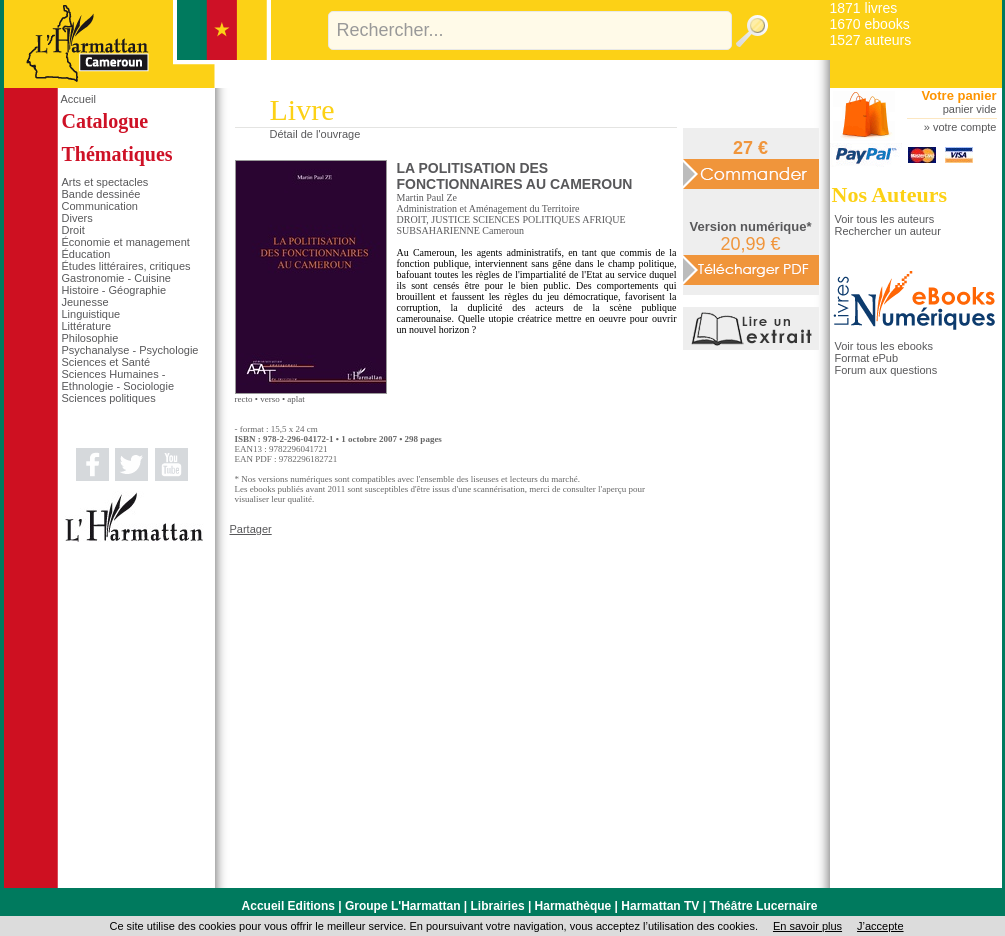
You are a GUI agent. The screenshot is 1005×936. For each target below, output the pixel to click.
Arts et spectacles (105, 182)
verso (270, 399)
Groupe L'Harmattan (403, 906)
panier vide (970, 109)
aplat (296, 399)
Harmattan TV (660, 906)
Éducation (86, 254)
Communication (100, 206)
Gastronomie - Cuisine (116, 278)
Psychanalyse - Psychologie (130, 350)
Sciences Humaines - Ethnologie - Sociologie (118, 380)
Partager (251, 529)
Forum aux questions (886, 370)
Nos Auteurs (890, 194)
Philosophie (90, 338)
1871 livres (864, 8)
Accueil (78, 99)
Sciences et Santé (106, 362)
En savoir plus (807, 926)
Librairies (498, 906)
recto (244, 399)
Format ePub (867, 358)
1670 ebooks (870, 24)
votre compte (965, 127)
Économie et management (126, 242)
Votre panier (959, 95)
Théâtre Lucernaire (763, 906)
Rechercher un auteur (888, 231)
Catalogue (105, 121)
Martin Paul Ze (427, 197)
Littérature (87, 326)
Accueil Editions (288, 906)
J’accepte (880, 926)
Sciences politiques (109, 398)
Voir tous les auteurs (885, 219)
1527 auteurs (871, 40)
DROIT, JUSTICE (434, 219)
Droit (73, 230)
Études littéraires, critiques (126, 266)
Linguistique (91, 314)
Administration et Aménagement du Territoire (488, 208)
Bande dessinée (101, 194)
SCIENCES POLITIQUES (527, 219)
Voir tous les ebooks (884, 346)
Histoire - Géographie (114, 290)
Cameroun (503, 230)
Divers (77, 218)
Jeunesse (85, 302)
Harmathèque (573, 906)
